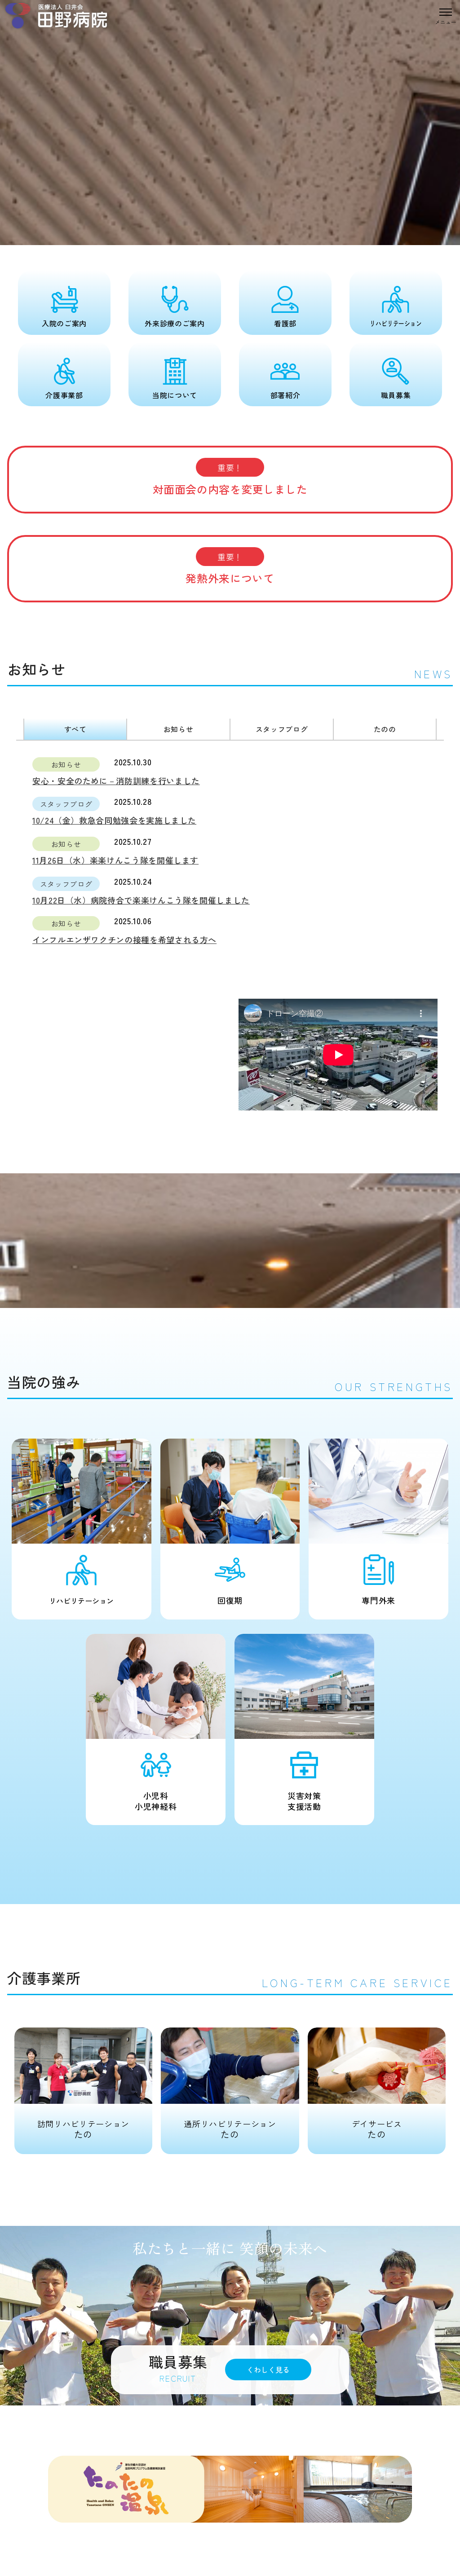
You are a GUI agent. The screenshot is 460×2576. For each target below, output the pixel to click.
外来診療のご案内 (174, 323)
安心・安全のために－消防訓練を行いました (116, 780)
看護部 (285, 323)
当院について (174, 395)
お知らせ (179, 729)
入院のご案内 (64, 323)
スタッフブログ (282, 729)
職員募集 (396, 395)
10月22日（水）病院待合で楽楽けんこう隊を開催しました (141, 900)
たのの (385, 729)
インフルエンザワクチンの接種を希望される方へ (124, 939)
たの (83, 2084)
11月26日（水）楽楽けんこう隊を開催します (115, 860)
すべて (75, 729)
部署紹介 (285, 395)
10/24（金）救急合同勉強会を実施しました (114, 820)
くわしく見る (268, 2369)
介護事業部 (64, 395)
